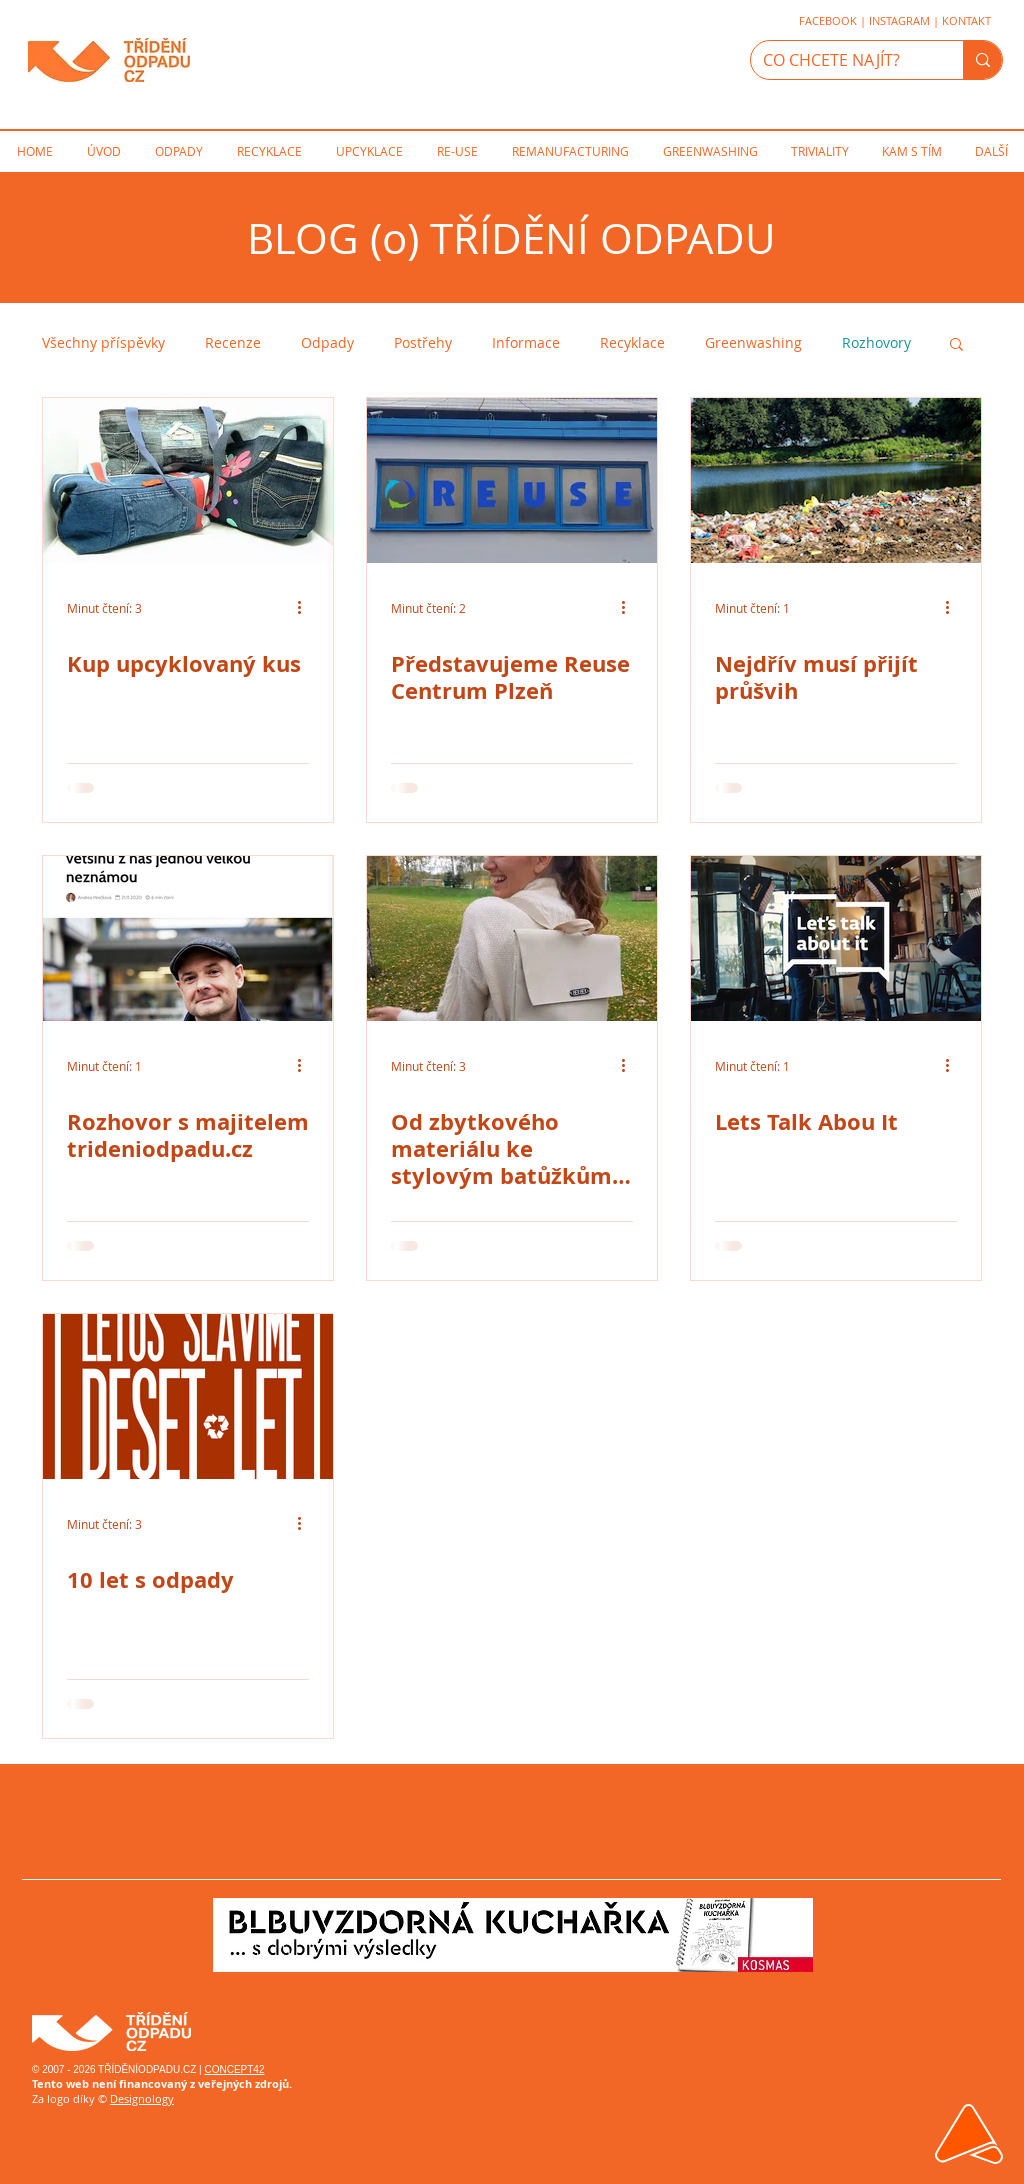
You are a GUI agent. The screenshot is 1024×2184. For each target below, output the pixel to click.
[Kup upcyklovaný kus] (188, 480)
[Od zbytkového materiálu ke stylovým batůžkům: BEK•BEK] (512, 938)
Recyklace (632, 342)
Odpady (327, 342)
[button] (956, 345)
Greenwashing (753, 342)
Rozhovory (876, 342)
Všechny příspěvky (103, 342)
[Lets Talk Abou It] (836, 938)
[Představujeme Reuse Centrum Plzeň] (512, 480)
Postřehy (423, 342)
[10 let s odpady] (188, 1396)
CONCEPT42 (234, 2069)
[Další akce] (306, 608)
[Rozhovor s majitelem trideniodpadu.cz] (188, 938)
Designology (142, 2098)
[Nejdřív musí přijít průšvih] (836, 480)
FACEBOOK (828, 20)
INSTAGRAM (899, 20)
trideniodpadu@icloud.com (93, 1933)
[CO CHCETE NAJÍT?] (842, 60)
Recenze (233, 342)
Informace (526, 342)
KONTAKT (966, 20)
